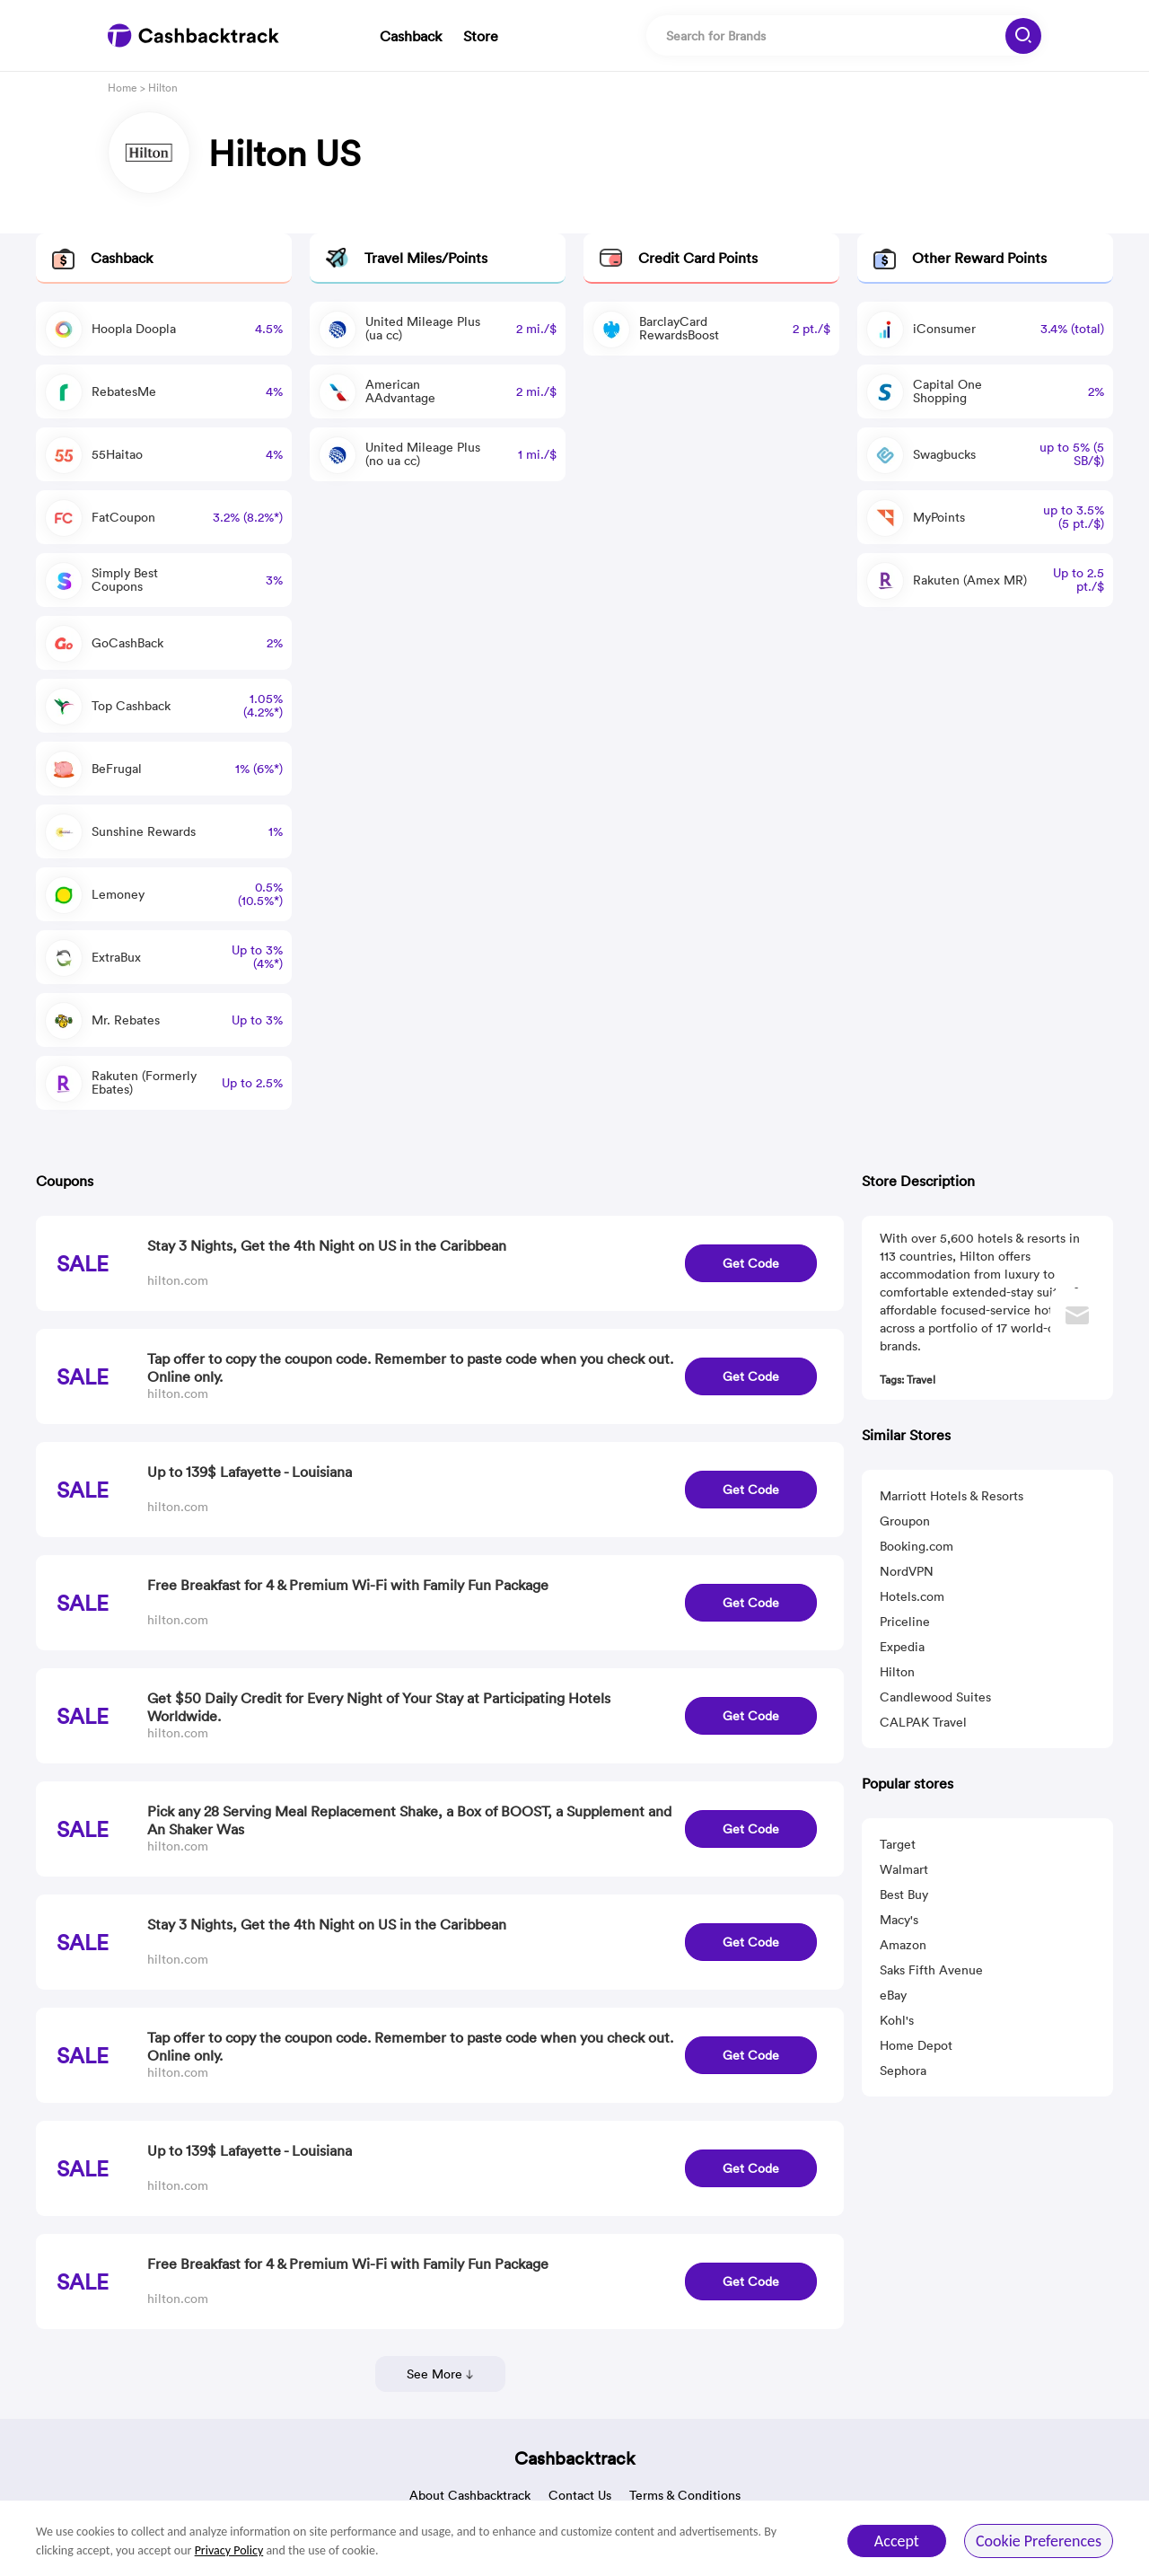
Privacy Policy (229, 2550)
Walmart (904, 1869)
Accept (896, 2541)
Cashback (411, 36)
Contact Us (579, 2495)
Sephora (903, 2070)
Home (122, 87)
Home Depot (916, 2045)
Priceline (905, 1621)
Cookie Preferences (1038, 2541)
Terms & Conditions (685, 2495)
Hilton (897, 1672)
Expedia (902, 1647)
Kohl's (897, 2020)
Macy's (899, 1920)
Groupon (905, 1521)
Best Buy (904, 1894)
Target (898, 1844)
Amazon (903, 1945)
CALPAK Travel (923, 1722)
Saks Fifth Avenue (931, 1970)
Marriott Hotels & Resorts (951, 1496)
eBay (893, 1995)
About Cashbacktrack (470, 2495)
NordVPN (907, 1571)
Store (480, 36)
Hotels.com (912, 1596)
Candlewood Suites (935, 1697)
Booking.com (916, 1546)
